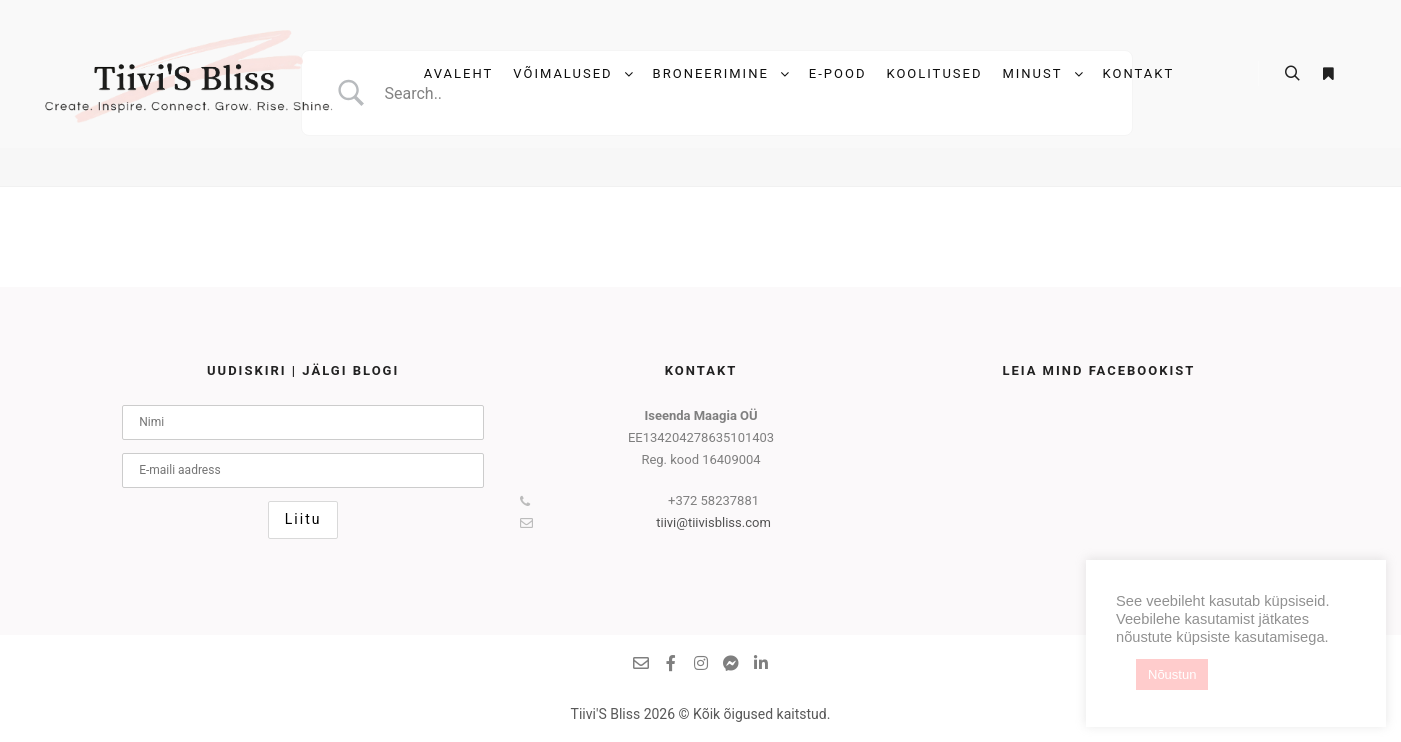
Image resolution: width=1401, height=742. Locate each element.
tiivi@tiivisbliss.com (645, 523)
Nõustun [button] (1172, 674)
